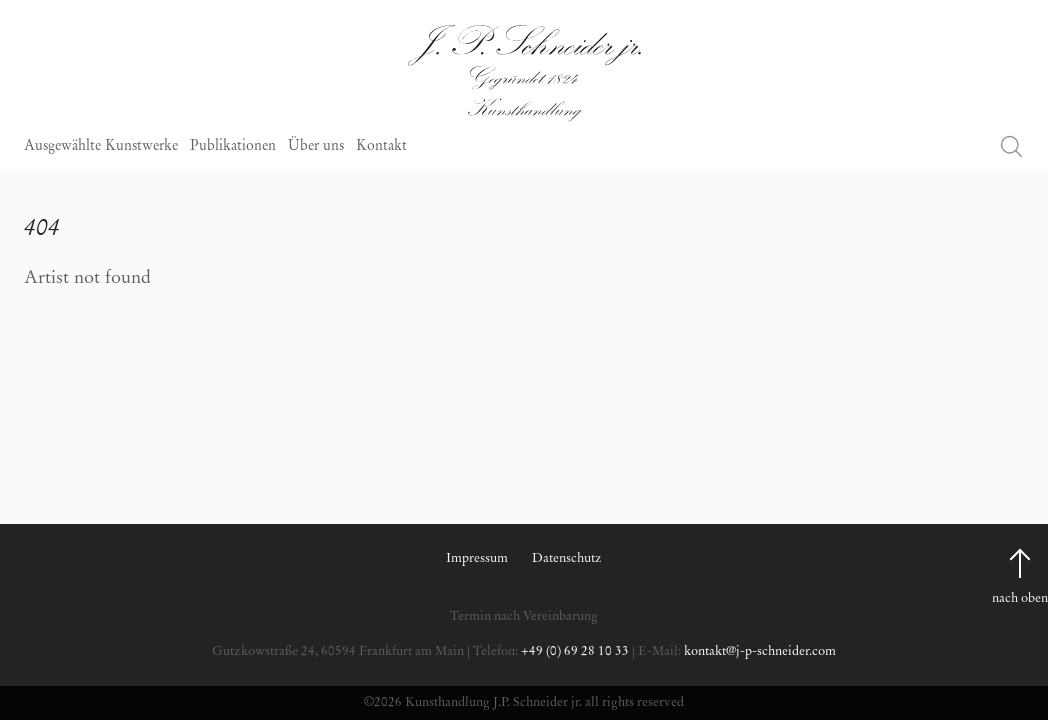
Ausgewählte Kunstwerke (101, 147)
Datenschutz (567, 558)
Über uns (316, 147)
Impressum (477, 558)
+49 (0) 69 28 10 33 (575, 651)
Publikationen (233, 147)
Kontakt (381, 147)
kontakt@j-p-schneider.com (760, 651)
